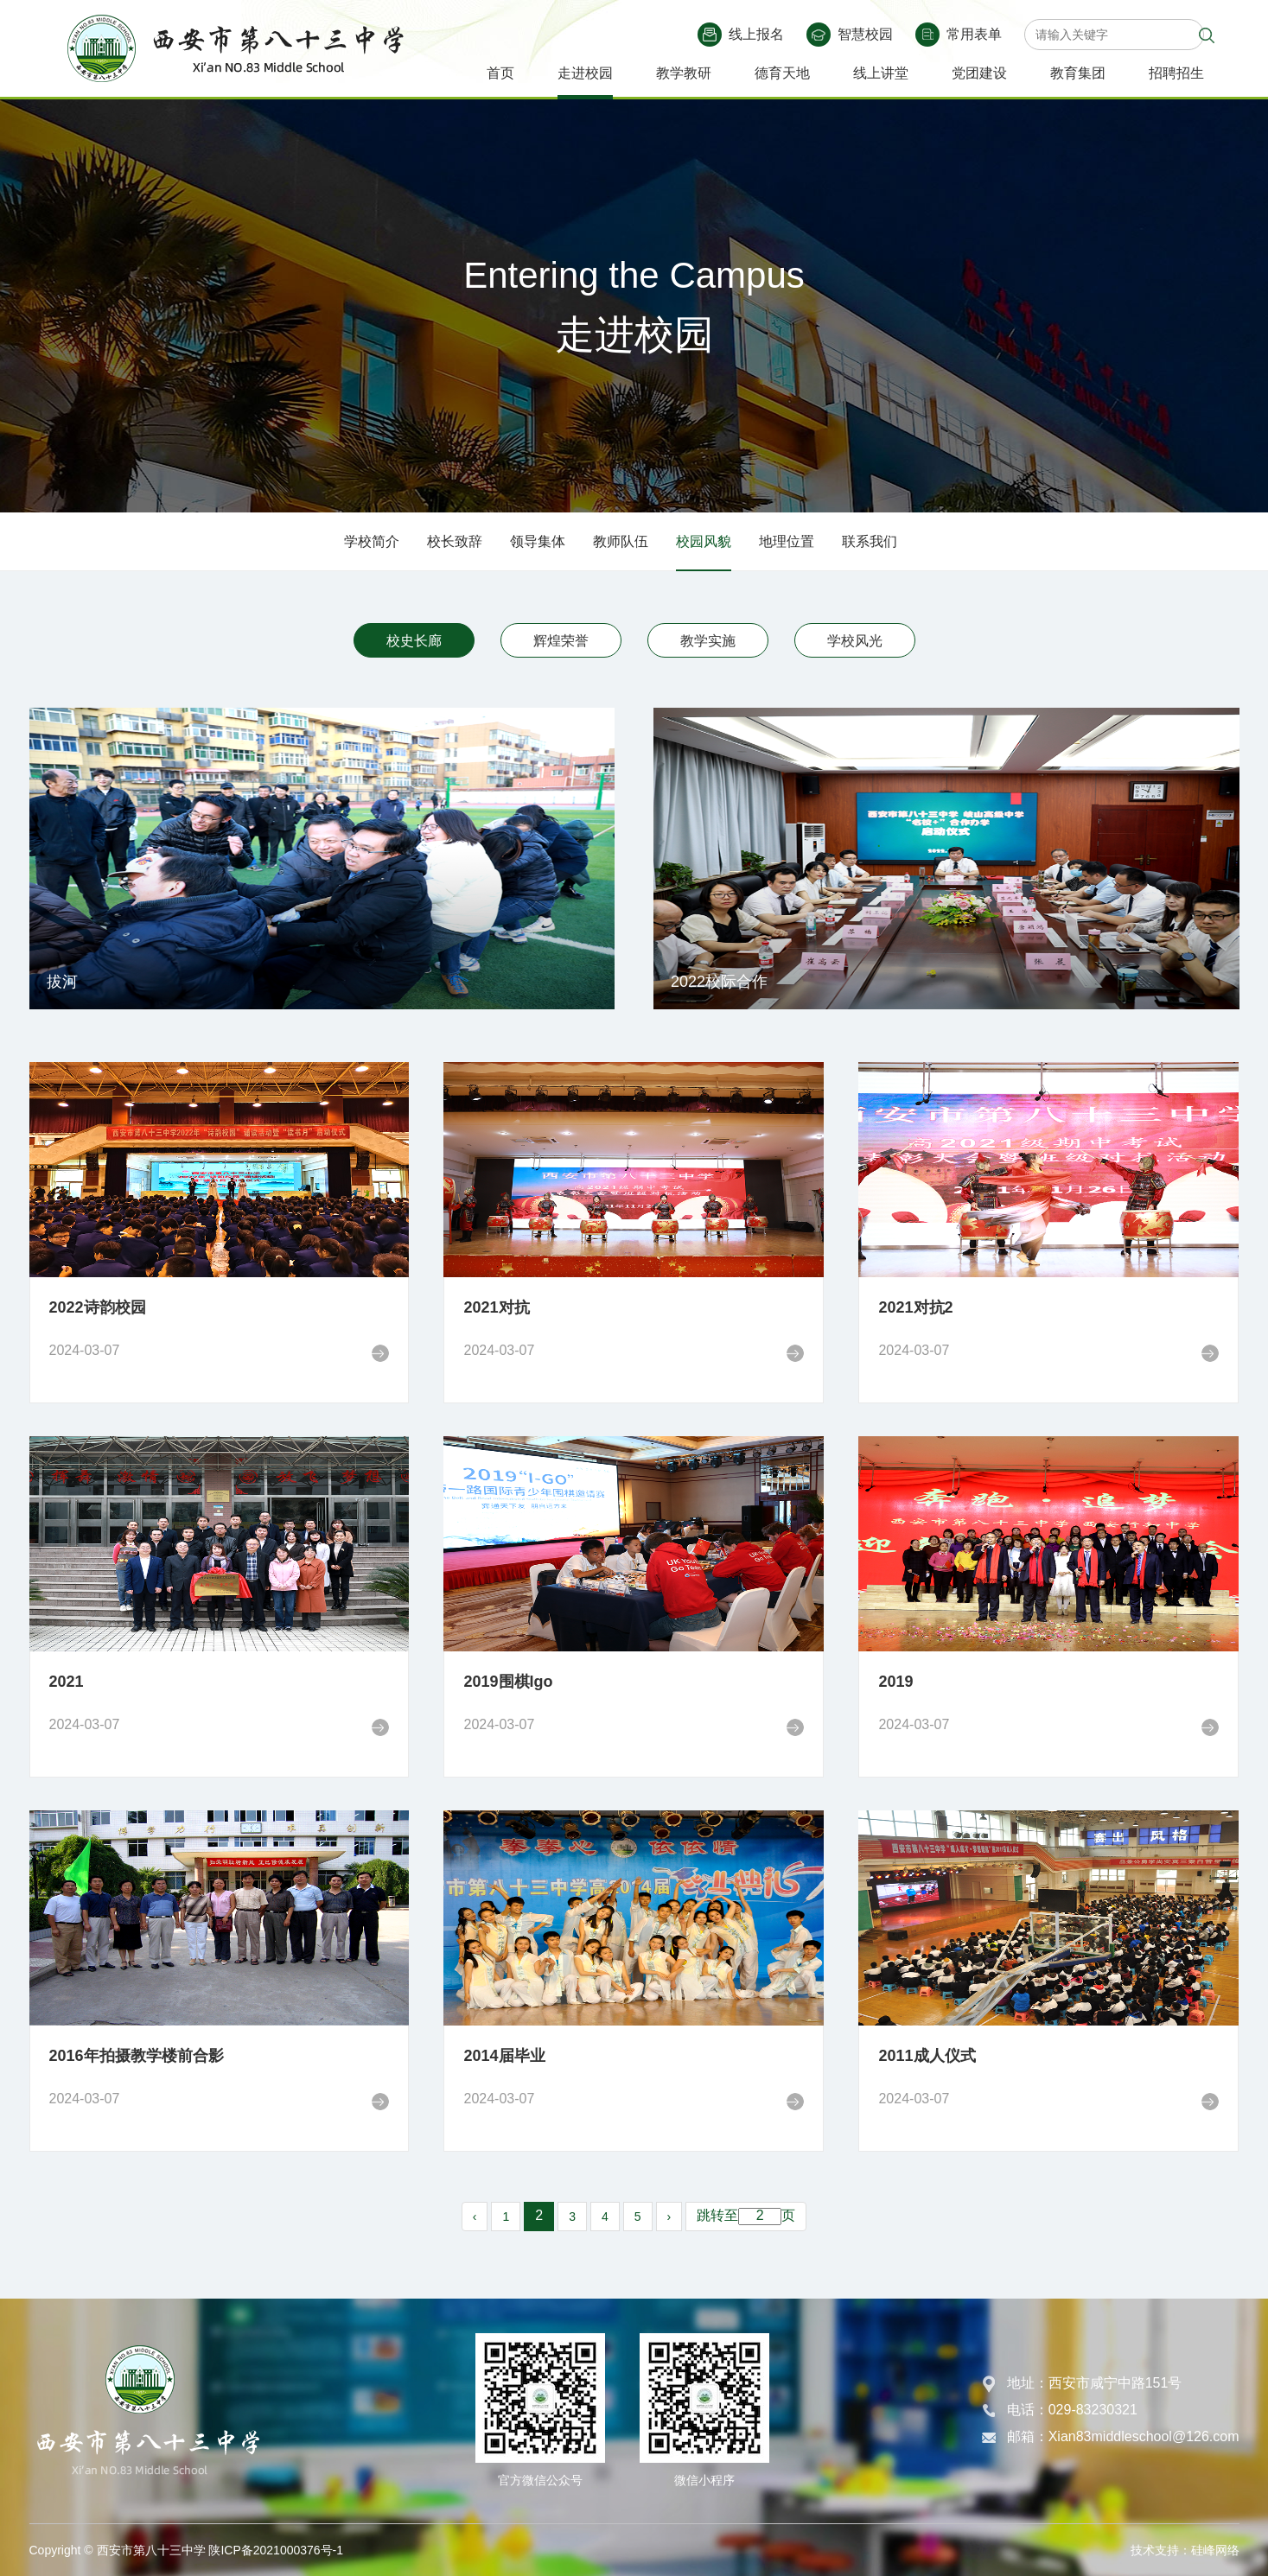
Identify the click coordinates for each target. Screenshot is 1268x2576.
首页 (500, 73)
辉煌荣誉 (561, 640)
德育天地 (782, 73)
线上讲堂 (880, 73)
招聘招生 (1176, 73)
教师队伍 (620, 541)
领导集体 (537, 541)
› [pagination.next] (669, 2216)
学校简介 (371, 541)
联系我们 (869, 541)
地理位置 (786, 541)
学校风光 (855, 640)
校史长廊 (414, 640)
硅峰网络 (1215, 2550)
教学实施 (708, 640)
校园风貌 (703, 541)
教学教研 (683, 73)
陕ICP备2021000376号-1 (275, 2550)
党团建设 (979, 73)
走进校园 (585, 73)
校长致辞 (454, 541)
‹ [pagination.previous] (475, 2216)
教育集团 (1078, 73)
